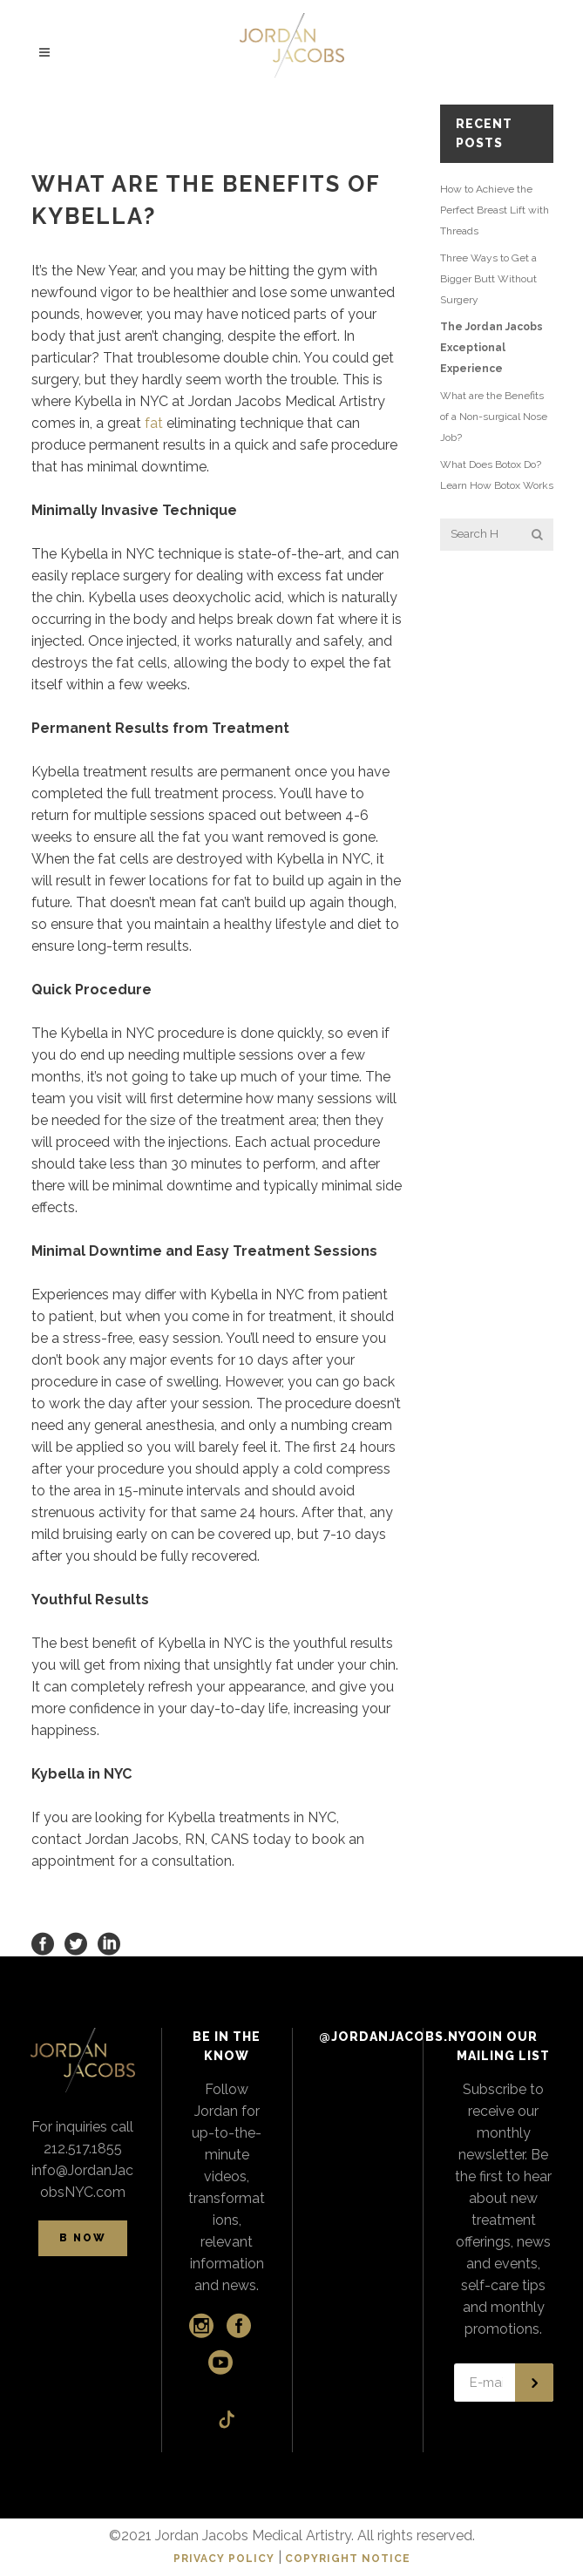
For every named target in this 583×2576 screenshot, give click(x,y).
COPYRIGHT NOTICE (347, 2558)
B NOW (82, 2238)
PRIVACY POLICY (224, 2558)
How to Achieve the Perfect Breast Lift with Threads (494, 210)
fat (154, 423)
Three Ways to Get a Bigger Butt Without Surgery (488, 279)
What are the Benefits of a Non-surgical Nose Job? (493, 417)
